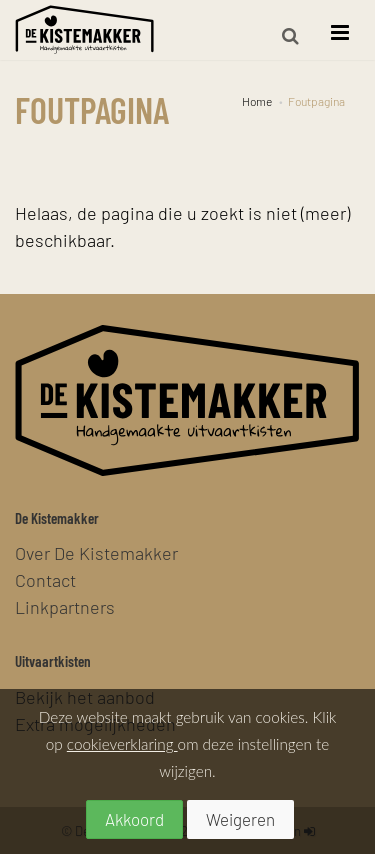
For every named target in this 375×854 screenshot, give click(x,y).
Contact (45, 579)
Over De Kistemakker (96, 552)
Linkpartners (65, 606)
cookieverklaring (122, 744)
